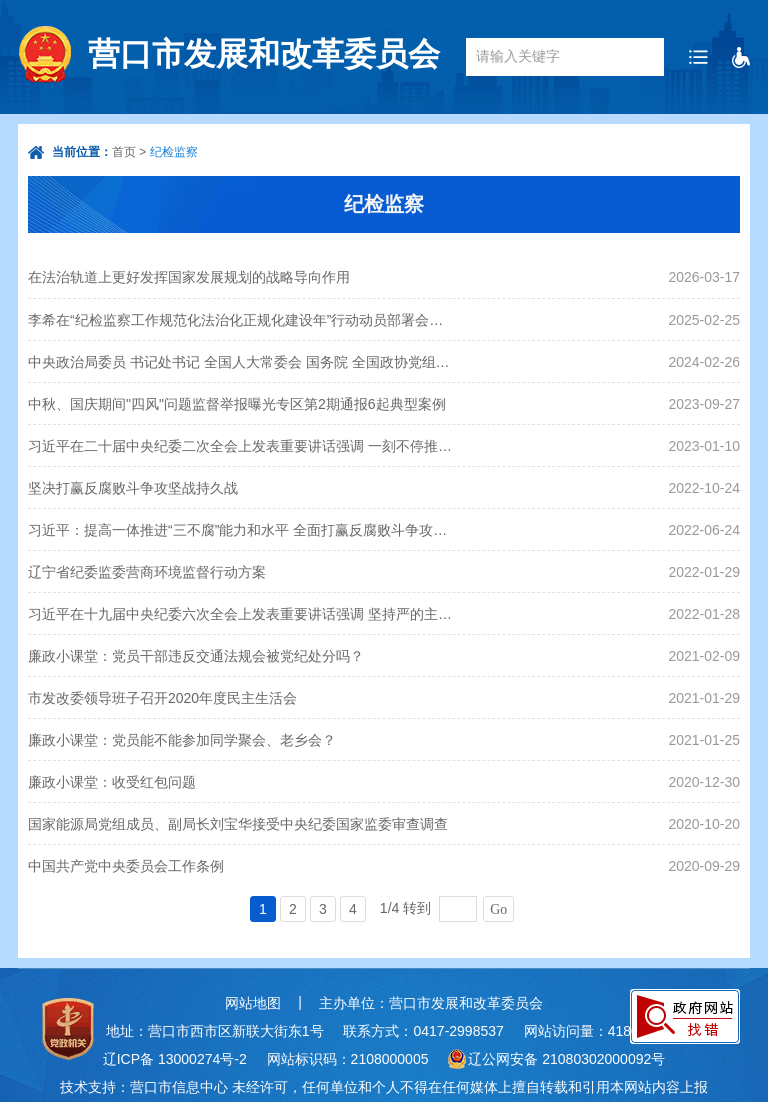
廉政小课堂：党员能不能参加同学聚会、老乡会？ (182, 740)
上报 (694, 1087)
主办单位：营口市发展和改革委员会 (431, 1003)
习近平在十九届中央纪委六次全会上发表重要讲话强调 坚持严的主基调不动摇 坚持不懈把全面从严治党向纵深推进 (241, 614)
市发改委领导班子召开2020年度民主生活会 (162, 698)
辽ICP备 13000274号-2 (175, 1059)
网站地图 (253, 1003)
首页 (124, 152)
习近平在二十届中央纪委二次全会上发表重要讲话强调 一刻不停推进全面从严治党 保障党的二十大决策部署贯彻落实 (241, 446)
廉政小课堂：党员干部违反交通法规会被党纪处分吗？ (196, 656)
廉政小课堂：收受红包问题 (112, 782)
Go (498, 909)
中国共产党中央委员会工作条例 (126, 866)
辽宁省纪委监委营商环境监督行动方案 (147, 572)
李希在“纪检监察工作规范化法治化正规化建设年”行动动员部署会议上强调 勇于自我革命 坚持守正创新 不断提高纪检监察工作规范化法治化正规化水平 (241, 320)
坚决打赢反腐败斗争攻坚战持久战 (133, 488)
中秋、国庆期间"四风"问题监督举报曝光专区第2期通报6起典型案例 (237, 404)
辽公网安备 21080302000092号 (566, 1059)
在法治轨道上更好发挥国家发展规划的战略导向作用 (189, 277)
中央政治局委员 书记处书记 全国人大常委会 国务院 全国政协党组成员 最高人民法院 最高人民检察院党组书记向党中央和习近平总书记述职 (241, 362)
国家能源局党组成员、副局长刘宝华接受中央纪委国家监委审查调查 (238, 824)
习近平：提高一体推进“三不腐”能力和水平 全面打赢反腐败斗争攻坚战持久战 (241, 530)
